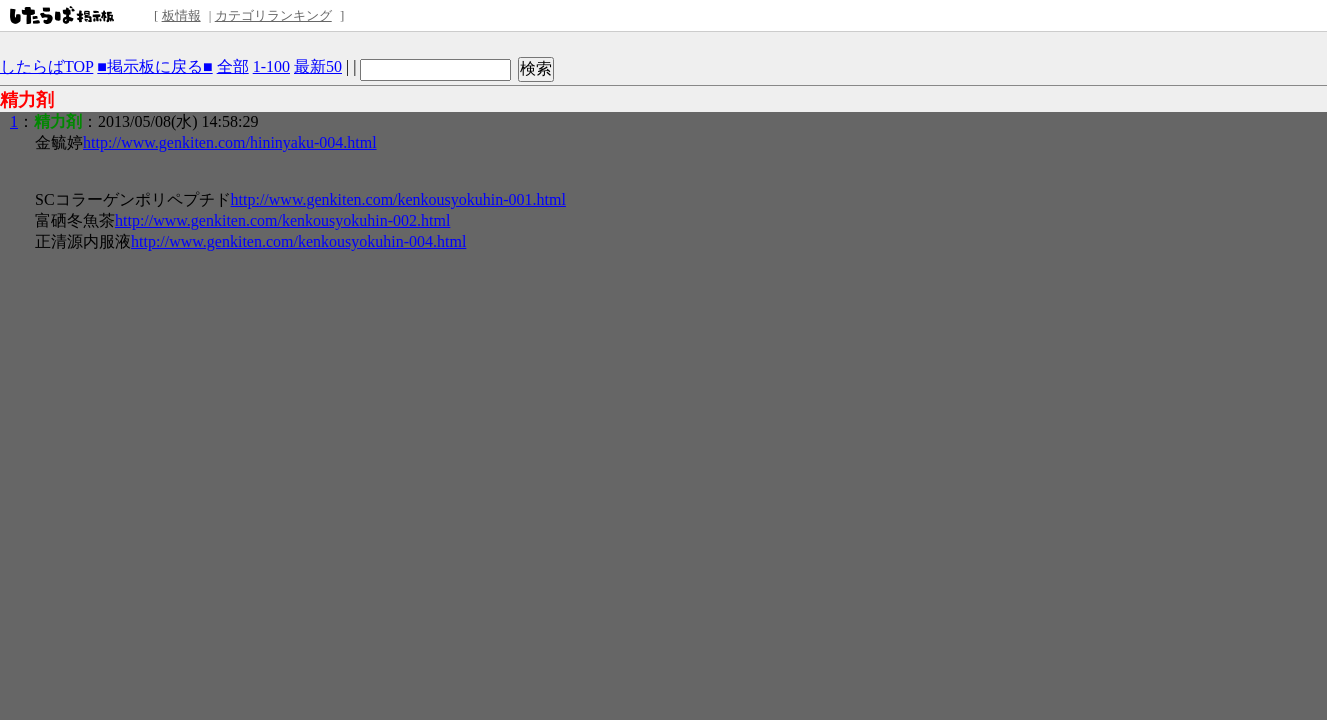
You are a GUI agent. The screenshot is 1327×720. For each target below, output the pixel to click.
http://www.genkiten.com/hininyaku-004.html (230, 142)
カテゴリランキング (273, 15)
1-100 (271, 66)
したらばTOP (46, 66)
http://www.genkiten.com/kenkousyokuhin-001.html (398, 199)
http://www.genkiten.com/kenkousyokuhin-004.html (298, 241)
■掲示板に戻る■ (154, 66)
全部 (233, 66)
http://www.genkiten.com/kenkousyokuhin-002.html (282, 220)
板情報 (181, 15)
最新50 (318, 66)
